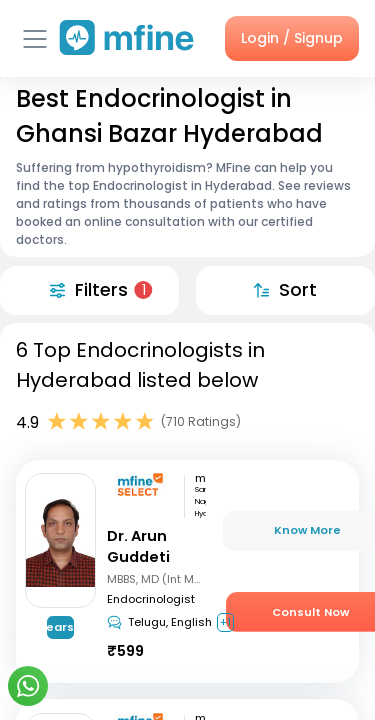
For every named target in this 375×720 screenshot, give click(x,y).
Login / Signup (292, 38)
